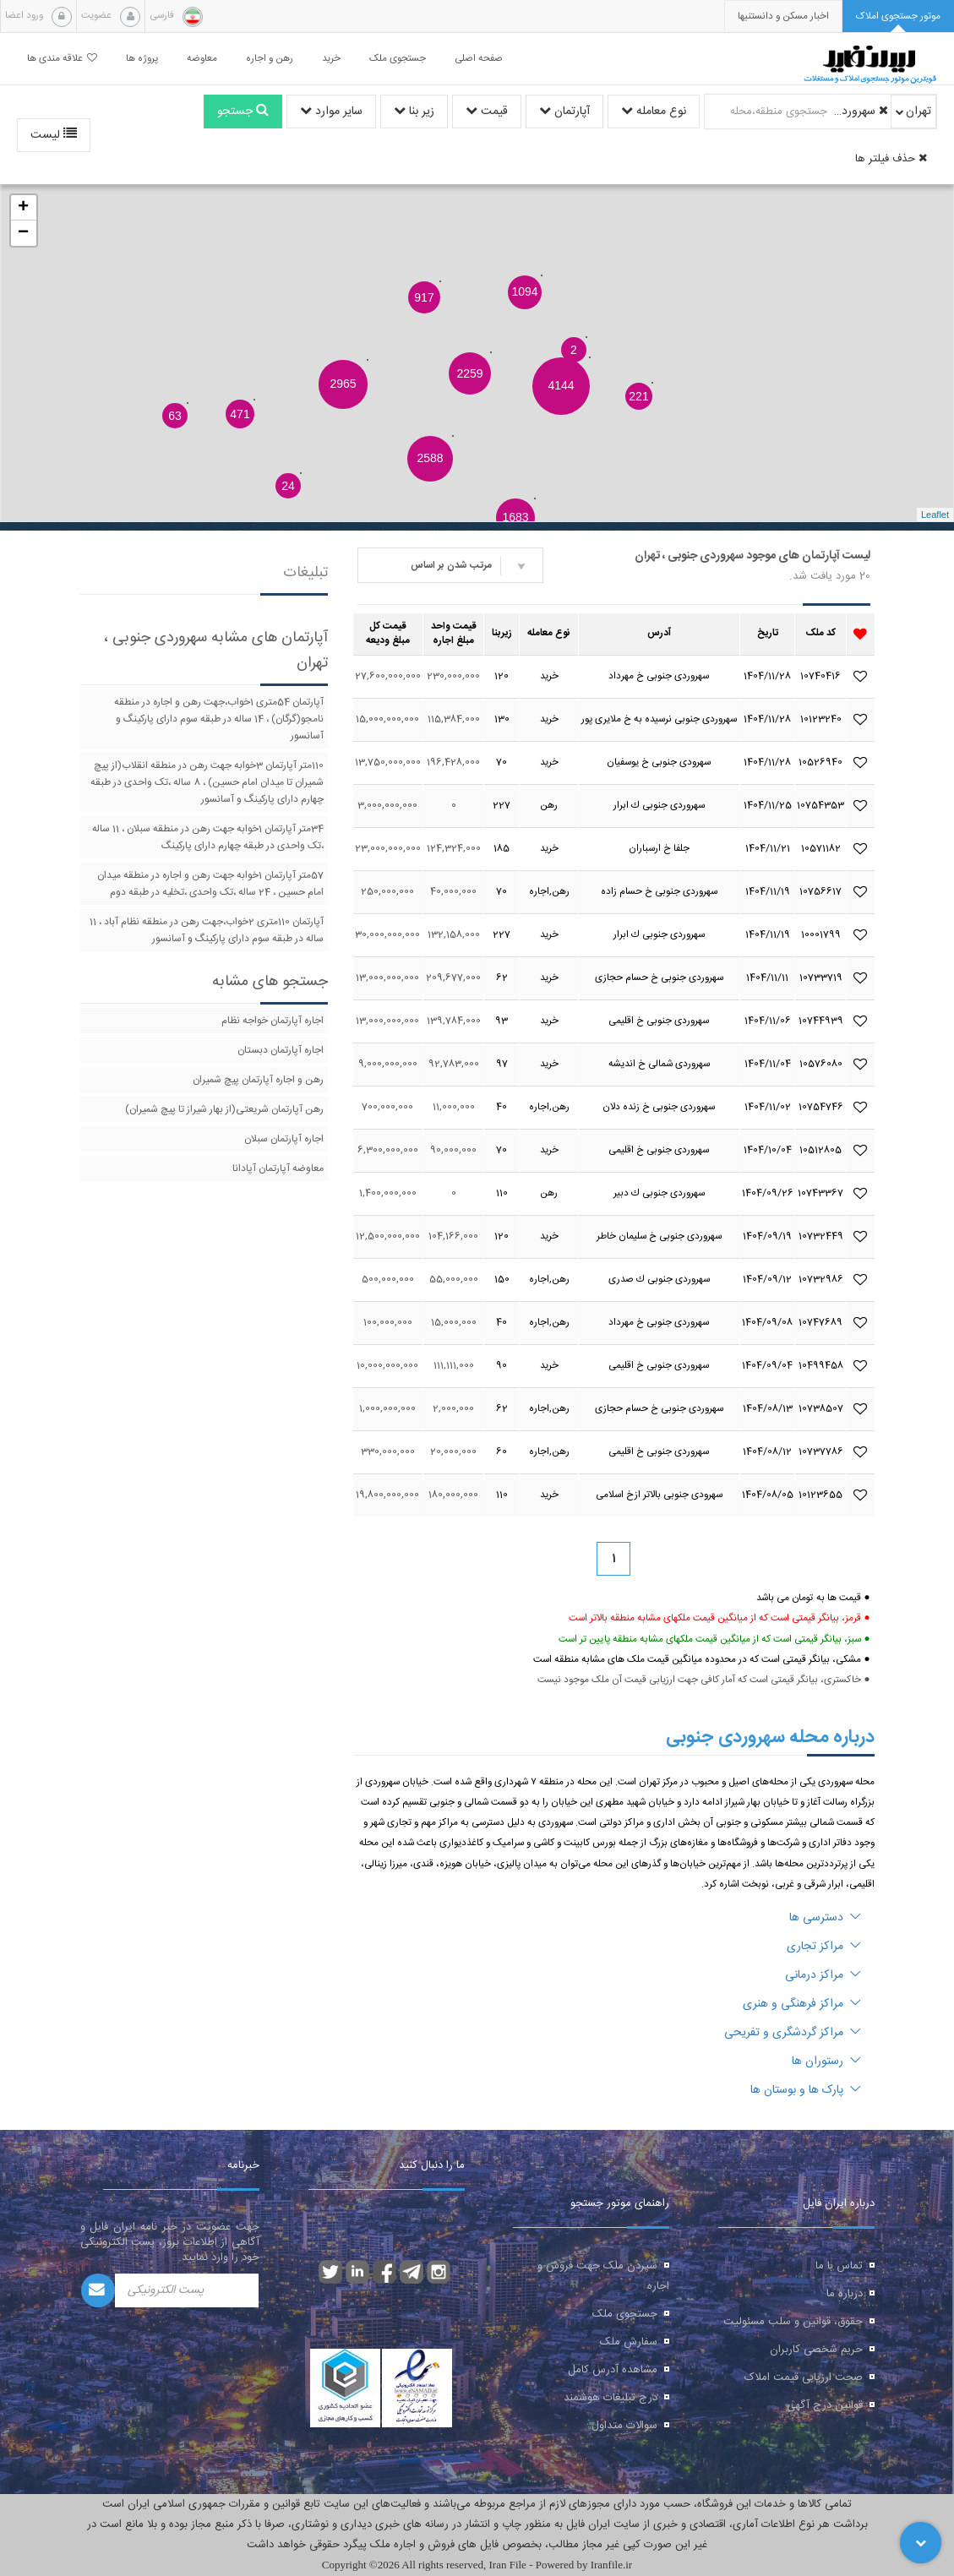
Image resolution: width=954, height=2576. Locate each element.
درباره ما (844, 2294)
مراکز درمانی (823, 1975)
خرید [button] (331, 59)
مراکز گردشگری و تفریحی (792, 2033)
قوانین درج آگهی (825, 2405)
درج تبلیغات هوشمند (610, 2397)
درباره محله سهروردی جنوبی (770, 1737)
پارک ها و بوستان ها (805, 2090)
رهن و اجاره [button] (269, 59)
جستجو (243, 111)
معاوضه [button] (202, 59)
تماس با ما (839, 2266)
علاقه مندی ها (62, 59)
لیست (53, 135)
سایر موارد (331, 111)
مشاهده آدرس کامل (612, 2370)
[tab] (898, 16)
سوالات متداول (624, 2425)
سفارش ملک (628, 2342)
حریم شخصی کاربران (816, 2349)
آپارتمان (564, 111)
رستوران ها (826, 2061)
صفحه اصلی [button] (479, 59)
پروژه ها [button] (142, 59)
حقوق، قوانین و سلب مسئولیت (793, 2321)
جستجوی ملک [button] (397, 59)
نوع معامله (653, 111)
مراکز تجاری (824, 1946)
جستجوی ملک (624, 2314)
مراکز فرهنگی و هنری (802, 2004)
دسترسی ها (825, 1918)
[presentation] (783, 16)
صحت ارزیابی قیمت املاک (803, 2377)
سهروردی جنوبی (860, 111)
